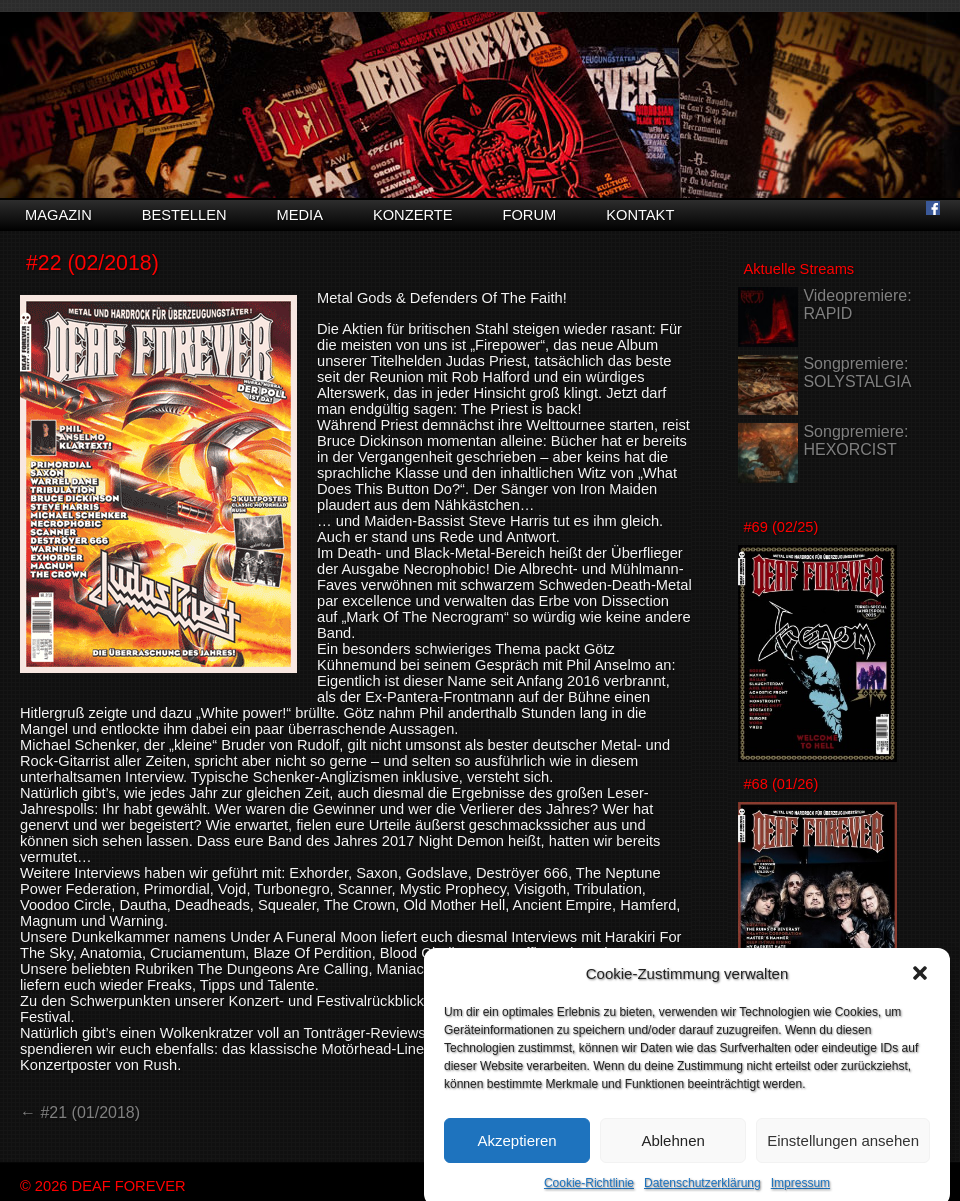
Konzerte (413, 215)
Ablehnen (672, 1147)
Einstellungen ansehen (843, 1147)
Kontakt (640, 215)
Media (300, 215)
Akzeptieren (516, 1147)
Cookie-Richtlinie (589, 1190)
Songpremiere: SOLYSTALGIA (857, 372)
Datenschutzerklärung (702, 1190)
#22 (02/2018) (92, 263)
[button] (920, 980)
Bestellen (184, 215)
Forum (529, 215)
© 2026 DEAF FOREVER (103, 1186)
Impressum (800, 1190)
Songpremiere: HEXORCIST (855, 440)
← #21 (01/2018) (80, 1112)
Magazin (58, 215)
